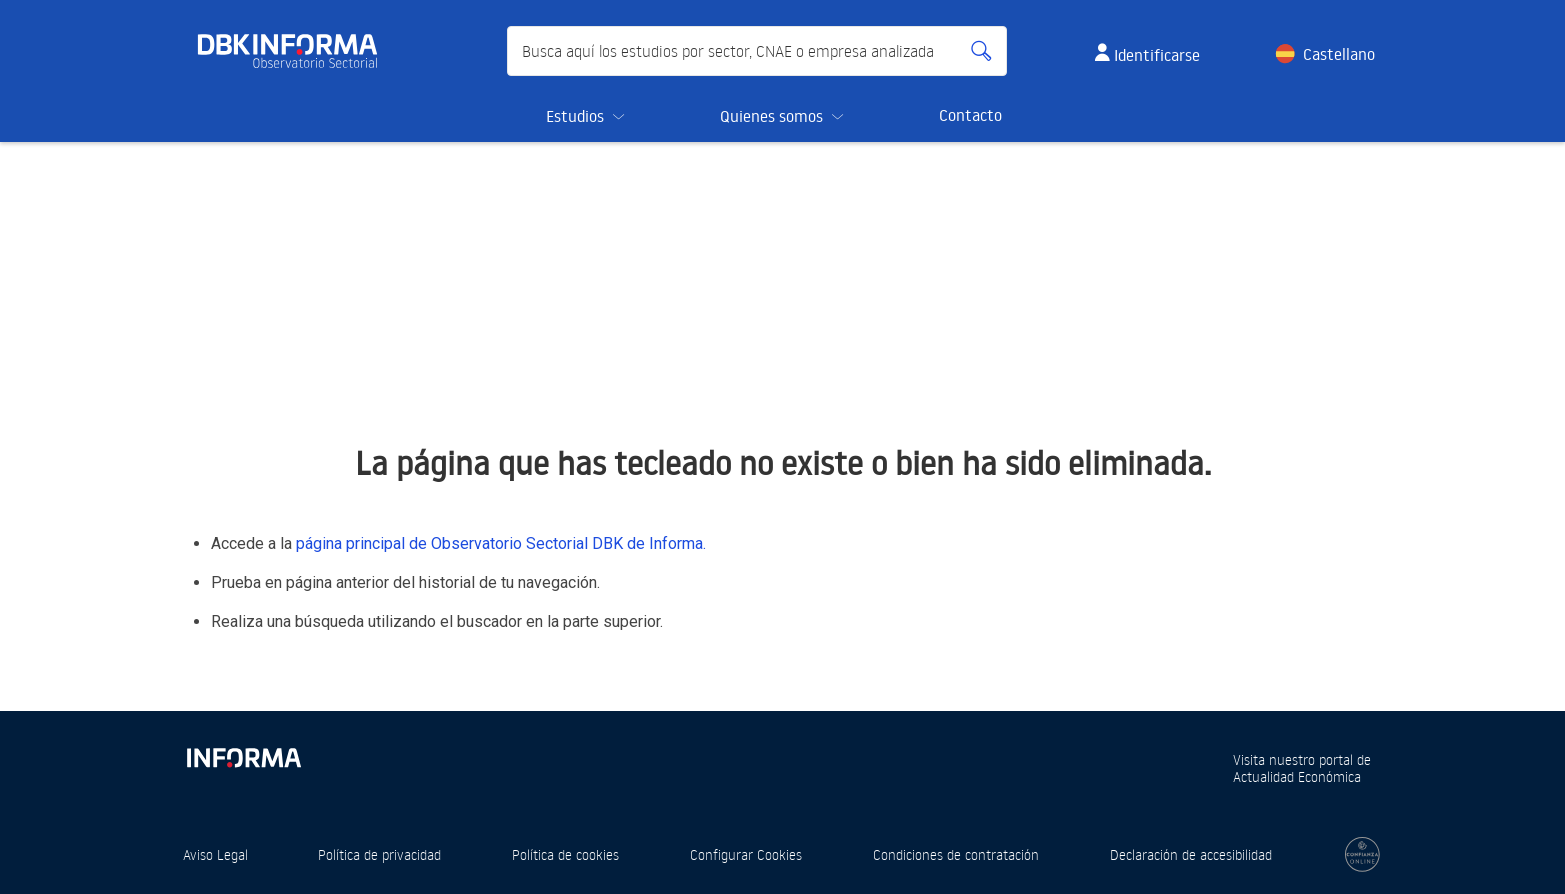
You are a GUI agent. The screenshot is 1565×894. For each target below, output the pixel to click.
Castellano (1339, 54)
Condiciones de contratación (956, 854)
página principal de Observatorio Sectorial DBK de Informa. (501, 543)
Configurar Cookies (746, 854)
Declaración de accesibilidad (1191, 854)
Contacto (970, 115)
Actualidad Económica (1297, 776)
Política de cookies (565, 854)
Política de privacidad (379, 854)
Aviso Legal (215, 854)
